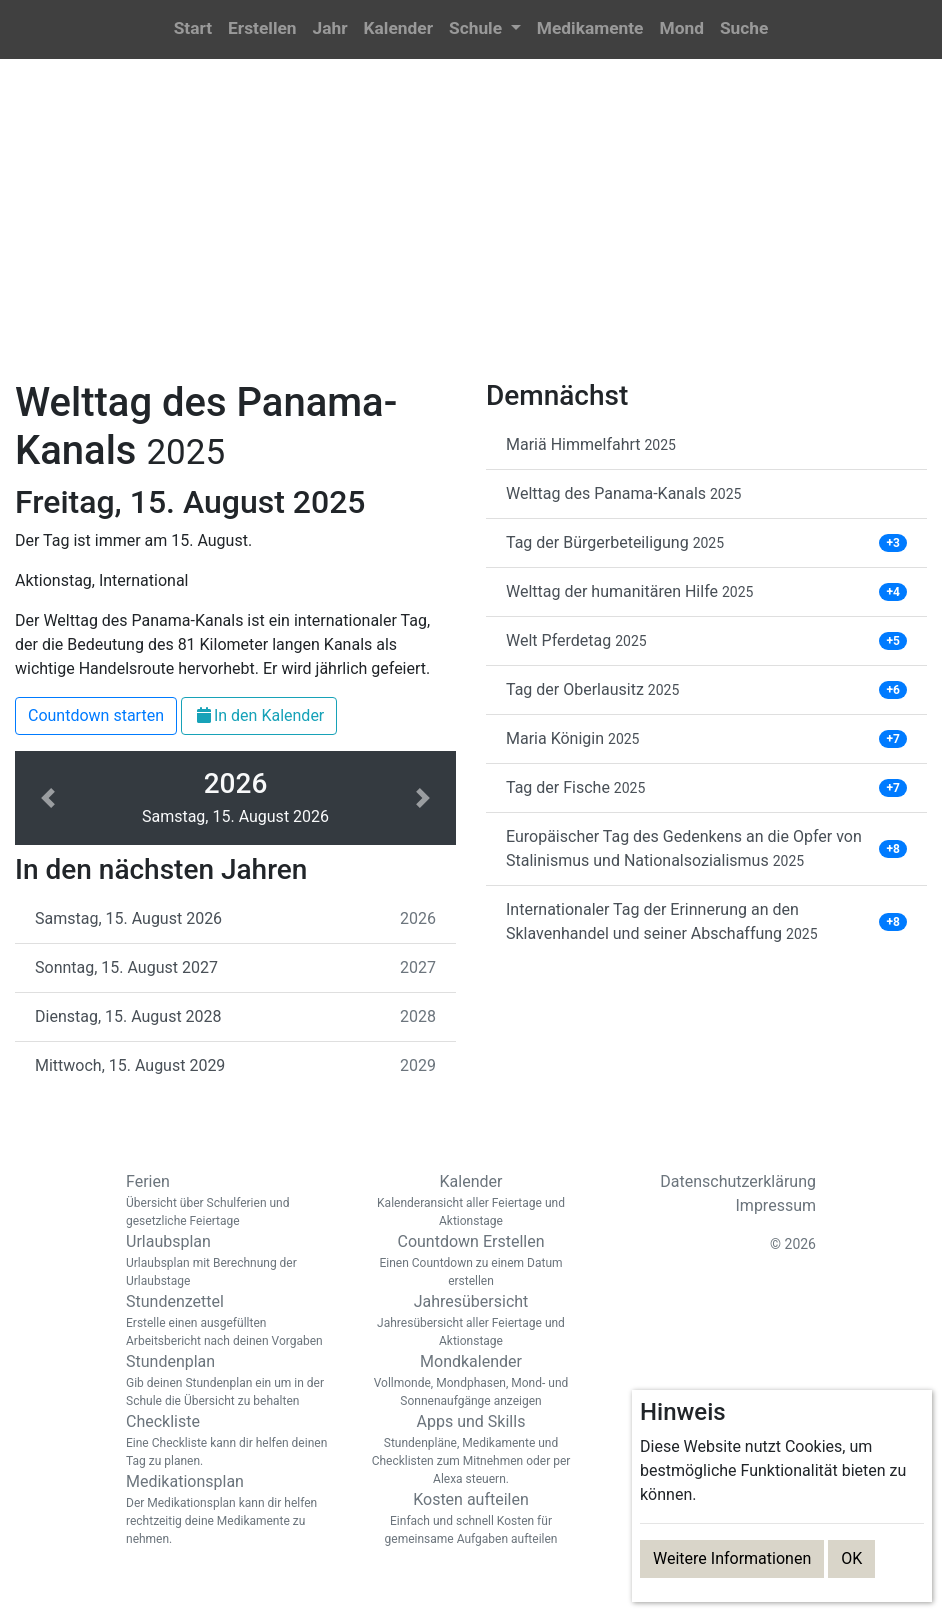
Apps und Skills (471, 1450)
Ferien (231, 1201)
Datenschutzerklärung (738, 1181)
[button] (485, 29)
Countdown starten (96, 715)
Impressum (776, 1205)
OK (851, 1558)
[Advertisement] (471, 231)
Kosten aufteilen (471, 1519)
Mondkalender (471, 1381)
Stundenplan (231, 1381)
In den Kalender (259, 715)
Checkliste (231, 1441)
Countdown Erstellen (471, 1261)
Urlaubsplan (231, 1261)
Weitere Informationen (732, 1558)
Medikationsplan (231, 1510)
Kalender (471, 1201)
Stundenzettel (231, 1321)
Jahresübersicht (471, 1321)
